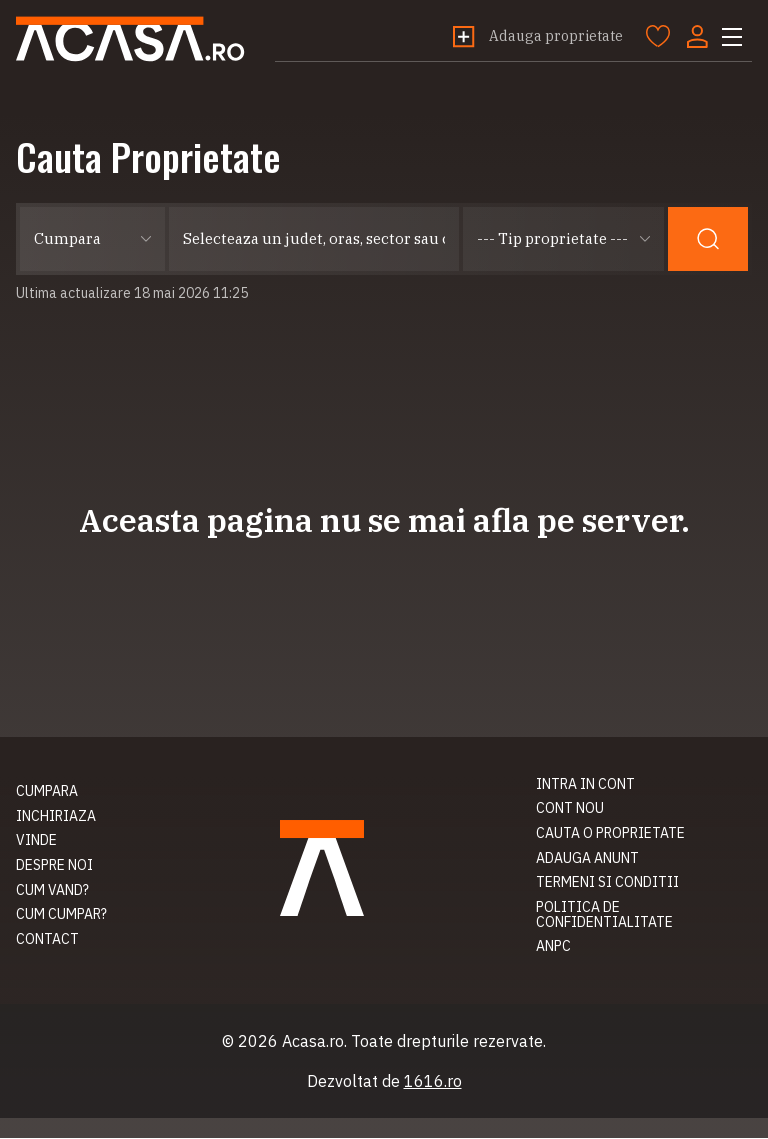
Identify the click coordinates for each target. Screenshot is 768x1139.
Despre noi (54, 866)
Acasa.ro (133, 39)
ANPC (553, 948)
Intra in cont (585, 785)
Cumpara (47, 792)
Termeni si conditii (607, 884)
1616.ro (433, 1082)
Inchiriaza (56, 817)
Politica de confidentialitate (604, 915)
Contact (47, 940)
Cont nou (570, 810)
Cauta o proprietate (610, 834)
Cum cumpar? (61, 916)
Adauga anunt (587, 859)
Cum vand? (52, 891)
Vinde (36, 842)
